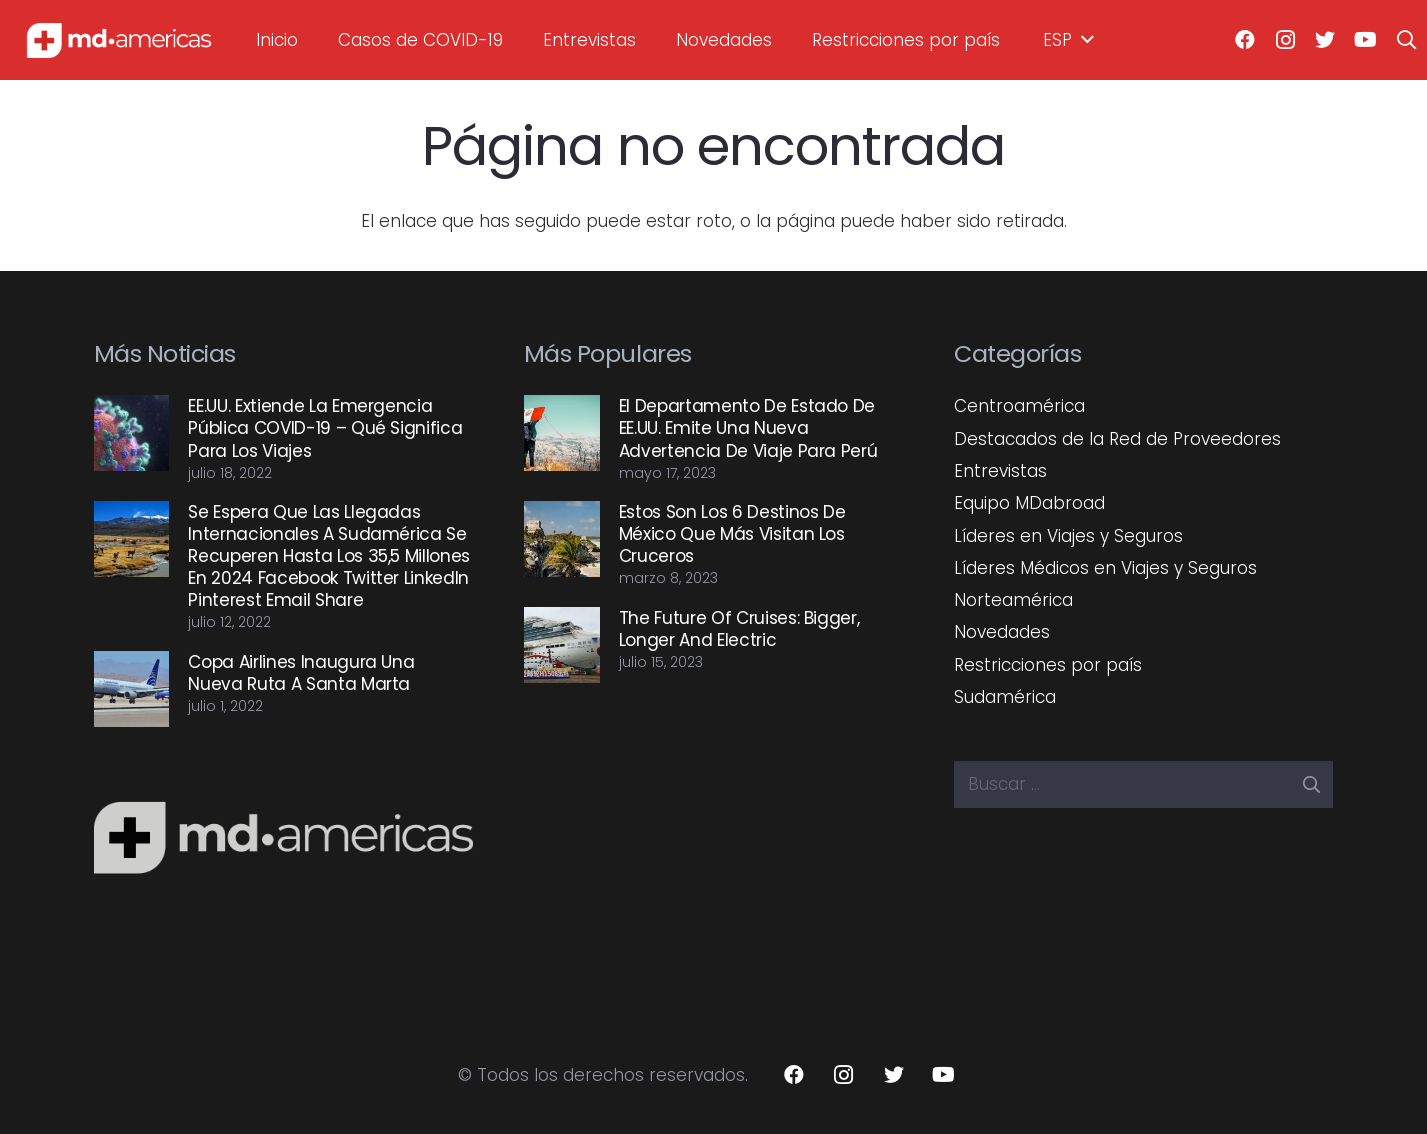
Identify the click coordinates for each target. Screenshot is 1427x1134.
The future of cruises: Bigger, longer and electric (739, 629)
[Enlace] (119, 40)
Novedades (1002, 632)
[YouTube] (1365, 40)
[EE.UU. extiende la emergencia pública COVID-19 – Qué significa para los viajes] (132, 433)
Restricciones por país (1048, 665)
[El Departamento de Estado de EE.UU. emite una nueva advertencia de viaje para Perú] (562, 433)
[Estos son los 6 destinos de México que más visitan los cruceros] (562, 539)
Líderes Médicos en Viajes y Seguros (1105, 568)
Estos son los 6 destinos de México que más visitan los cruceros (732, 534)
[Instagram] (1285, 40)
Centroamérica (1019, 406)
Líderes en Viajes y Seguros (1068, 536)
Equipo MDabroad (1029, 503)
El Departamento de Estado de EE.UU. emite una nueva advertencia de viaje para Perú (748, 428)
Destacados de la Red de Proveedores (1117, 439)
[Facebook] (1245, 40)
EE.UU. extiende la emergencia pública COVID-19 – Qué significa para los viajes (325, 428)
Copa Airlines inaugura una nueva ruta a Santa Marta (301, 673)
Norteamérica (1013, 600)
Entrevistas (1000, 471)
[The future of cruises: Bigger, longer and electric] (562, 645)
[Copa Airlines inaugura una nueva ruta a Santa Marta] (132, 689)
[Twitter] (1325, 40)
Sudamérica (1005, 697)
